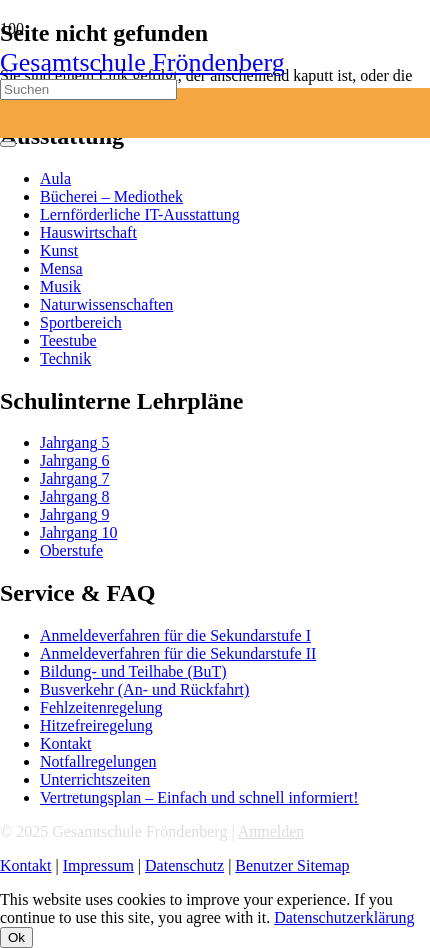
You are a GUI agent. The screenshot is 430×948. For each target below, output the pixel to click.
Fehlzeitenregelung (101, 707)
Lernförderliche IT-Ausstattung (140, 214)
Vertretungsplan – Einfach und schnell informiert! (199, 797)
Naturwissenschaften (106, 304)
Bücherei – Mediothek (111, 196)
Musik (60, 286)
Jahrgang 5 (74, 442)
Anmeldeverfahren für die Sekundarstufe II (178, 653)
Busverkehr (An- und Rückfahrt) (144, 689)
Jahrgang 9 (74, 514)
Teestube (68, 340)
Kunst (59, 250)
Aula (55, 178)
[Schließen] (8, 144)
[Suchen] (88, 89)
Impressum (98, 865)
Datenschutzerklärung (344, 917)
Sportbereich (81, 322)
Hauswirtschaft (88, 232)
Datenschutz (184, 865)
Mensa (61, 268)
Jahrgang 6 (74, 460)
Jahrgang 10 (78, 532)
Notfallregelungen (98, 761)
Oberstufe (71, 550)
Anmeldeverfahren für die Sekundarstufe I (175, 635)
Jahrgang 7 (74, 478)
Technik (65, 358)
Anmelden (271, 831)
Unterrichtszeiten (95, 779)
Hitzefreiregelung (96, 725)
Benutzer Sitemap (292, 865)
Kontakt (66, 743)
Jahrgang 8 (74, 496)
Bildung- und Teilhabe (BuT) (133, 671)
